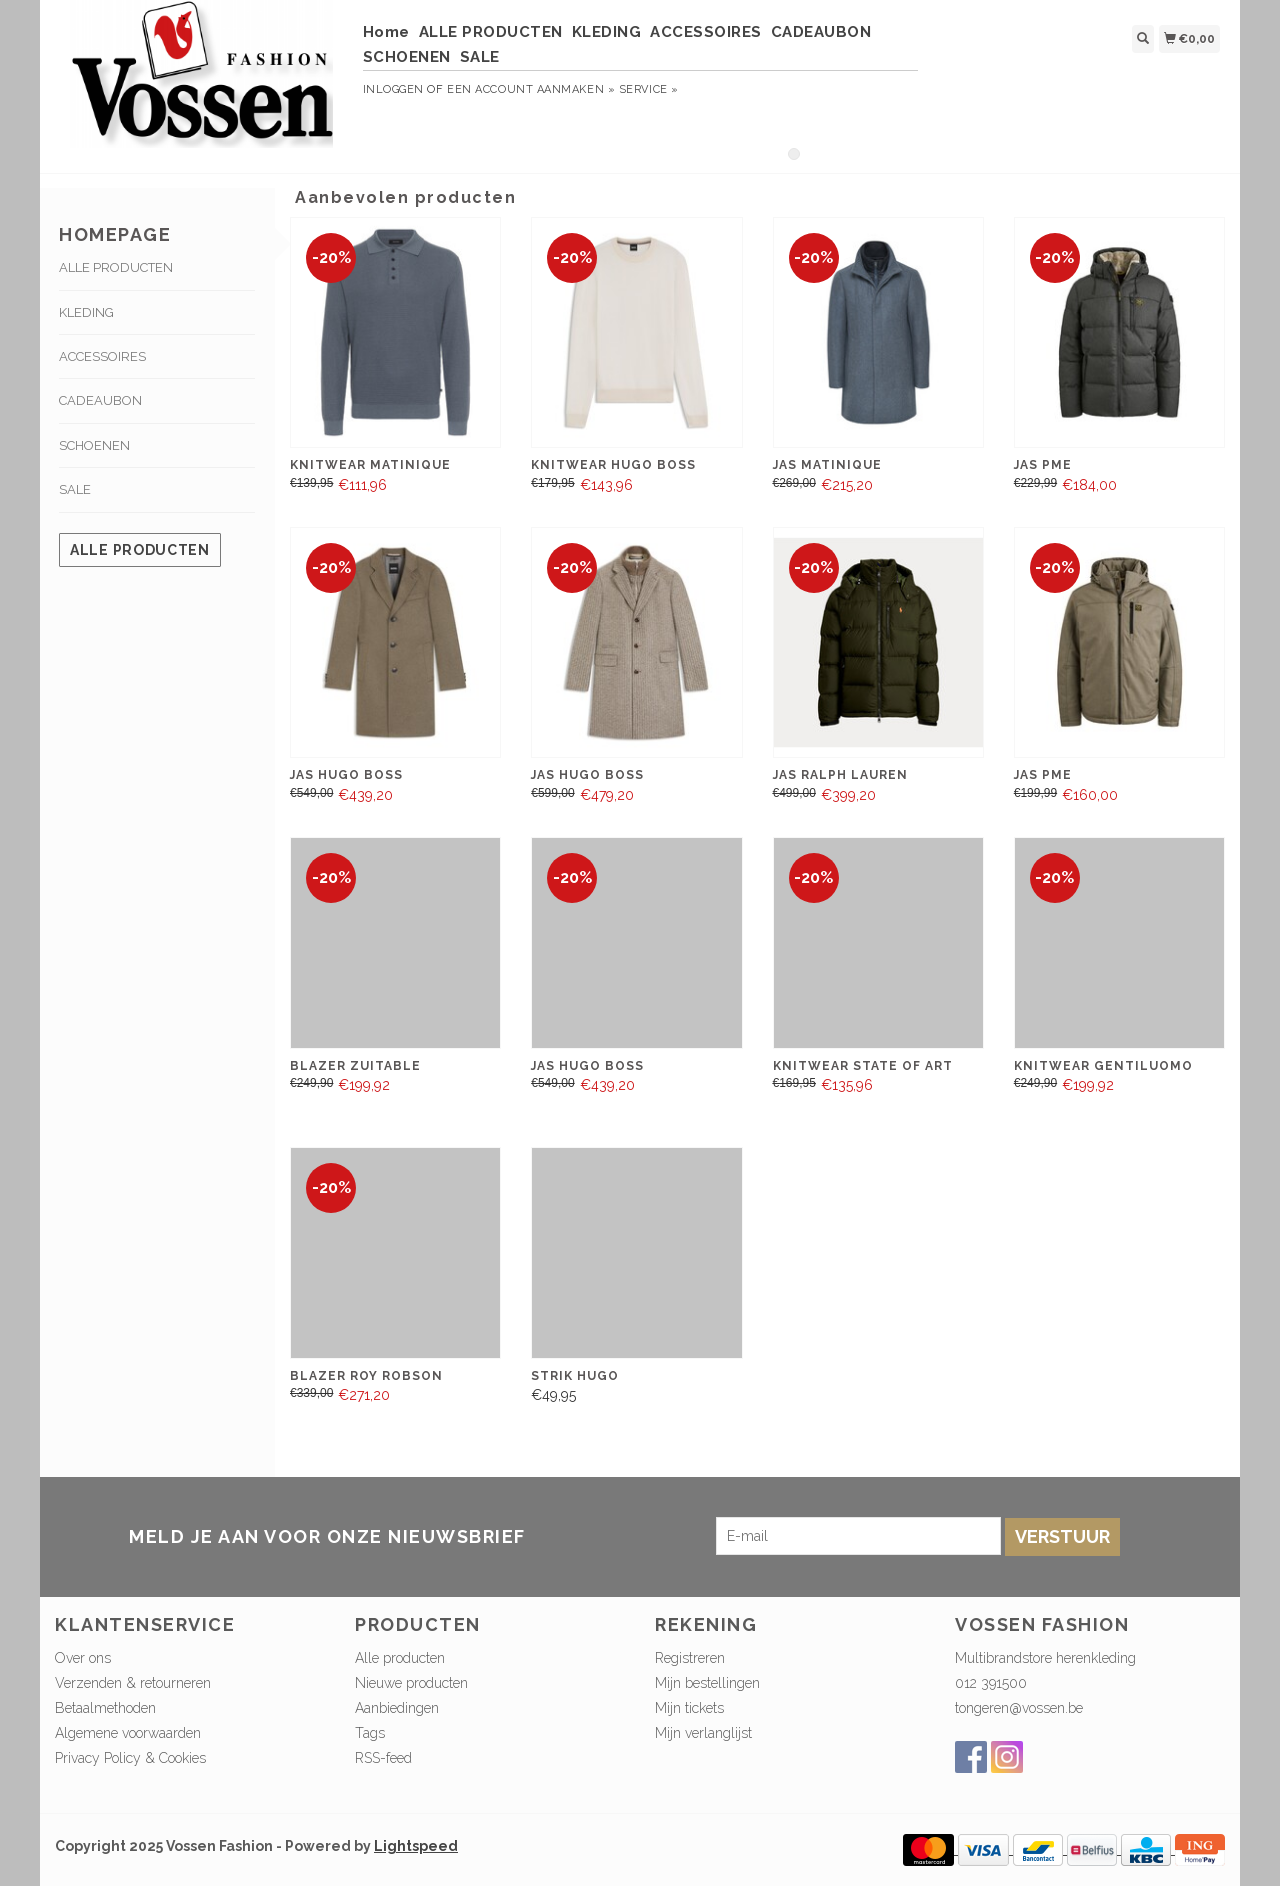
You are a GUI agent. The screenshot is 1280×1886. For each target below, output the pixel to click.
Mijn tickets (689, 1708)
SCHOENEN (407, 57)
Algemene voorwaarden (128, 1733)
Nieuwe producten (411, 1683)
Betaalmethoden (105, 1708)
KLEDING (607, 32)
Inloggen (393, 89)
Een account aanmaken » (531, 89)
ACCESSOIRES (706, 32)
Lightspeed (416, 1846)
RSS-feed (383, 1758)
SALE (480, 57)
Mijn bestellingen (707, 1683)
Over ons (83, 1658)
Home (386, 32)
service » (649, 89)
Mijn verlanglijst (703, 1733)
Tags (370, 1733)
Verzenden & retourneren (133, 1683)
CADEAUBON (821, 32)
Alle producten (140, 550)
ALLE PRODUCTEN (491, 32)
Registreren (690, 1658)
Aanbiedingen (397, 1708)
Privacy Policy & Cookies (130, 1758)
